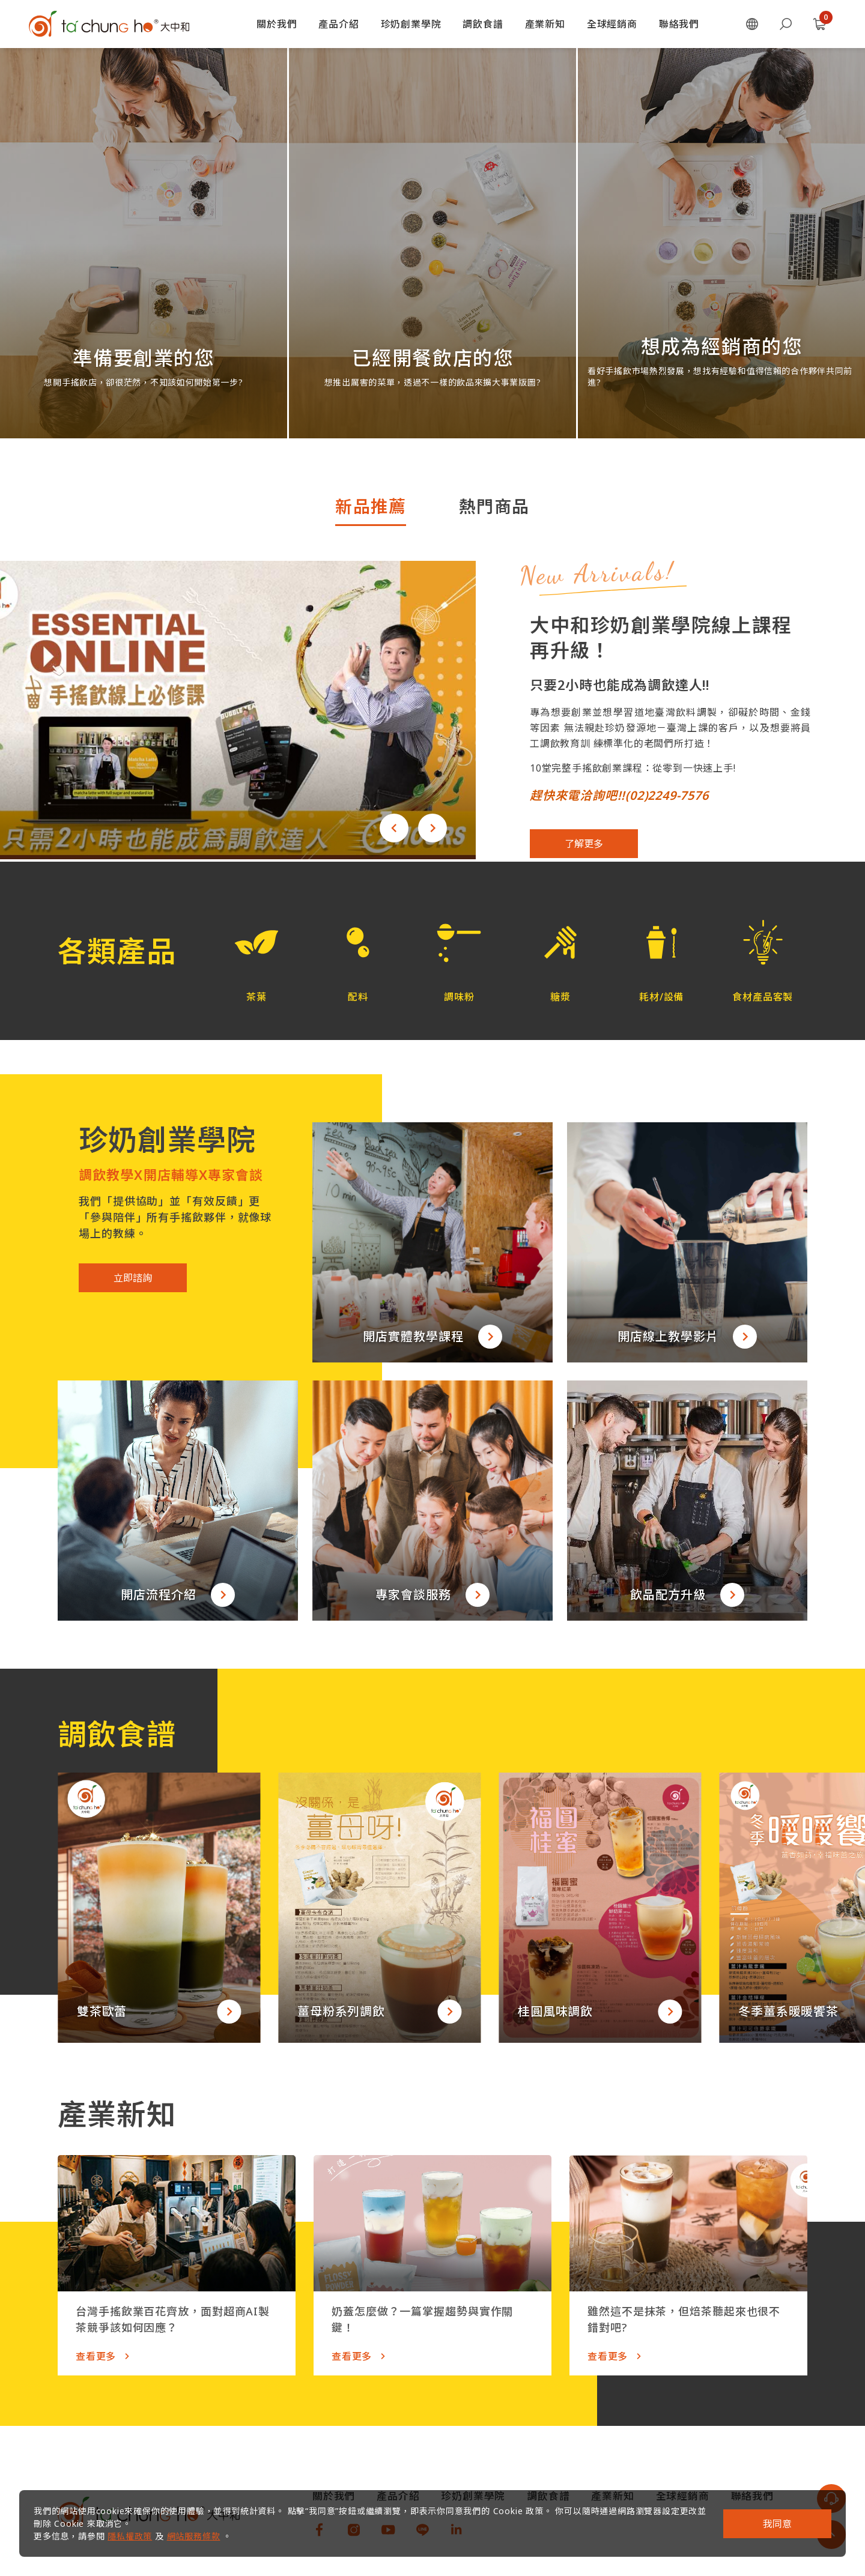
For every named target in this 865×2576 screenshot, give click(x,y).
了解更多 (584, 843)
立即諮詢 (133, 1277)
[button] (394, 828)
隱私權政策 (130, 2536)
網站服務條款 (193, 2536)
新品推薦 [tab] (370, 506)
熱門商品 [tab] (494, 506)
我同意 (777, 2523)
